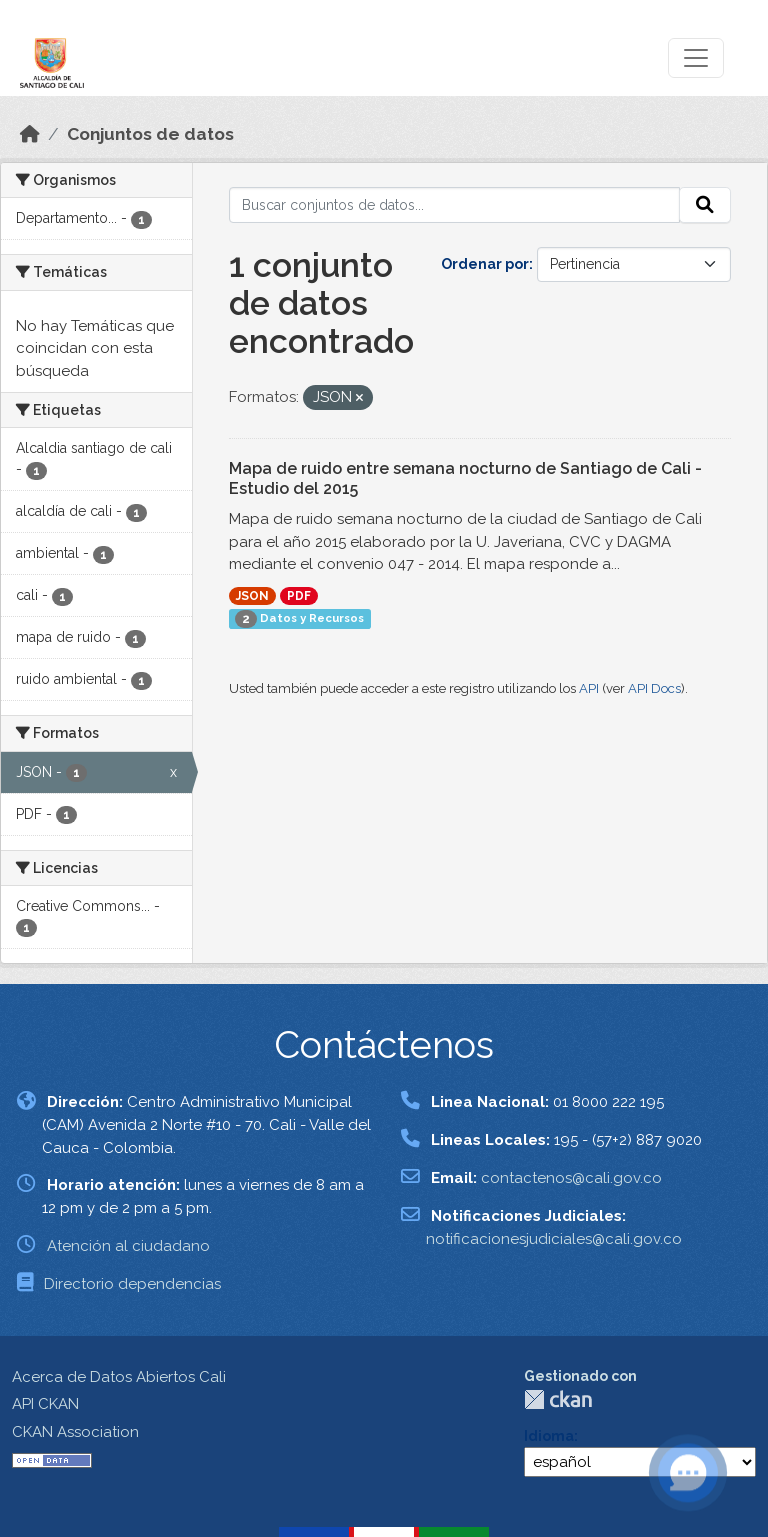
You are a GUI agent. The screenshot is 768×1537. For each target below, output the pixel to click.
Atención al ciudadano (128, 1246)
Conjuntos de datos (150, 134)
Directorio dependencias (132, 1284)
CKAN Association (75, 1432)
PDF (299, 596)
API (589, 688)
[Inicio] (30, 134)
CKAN (558, 1399)
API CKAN (45, 1404)
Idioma (549, 1436)
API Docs (654, 688)
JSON (252, 596)
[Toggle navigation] (696, 58)
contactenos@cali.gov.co (571, 1178)
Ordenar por (485, 264)
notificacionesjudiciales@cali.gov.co (554, 1239)
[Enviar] (705, 205)
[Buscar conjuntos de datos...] (455, 205)
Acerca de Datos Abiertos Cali (119, 1377)
